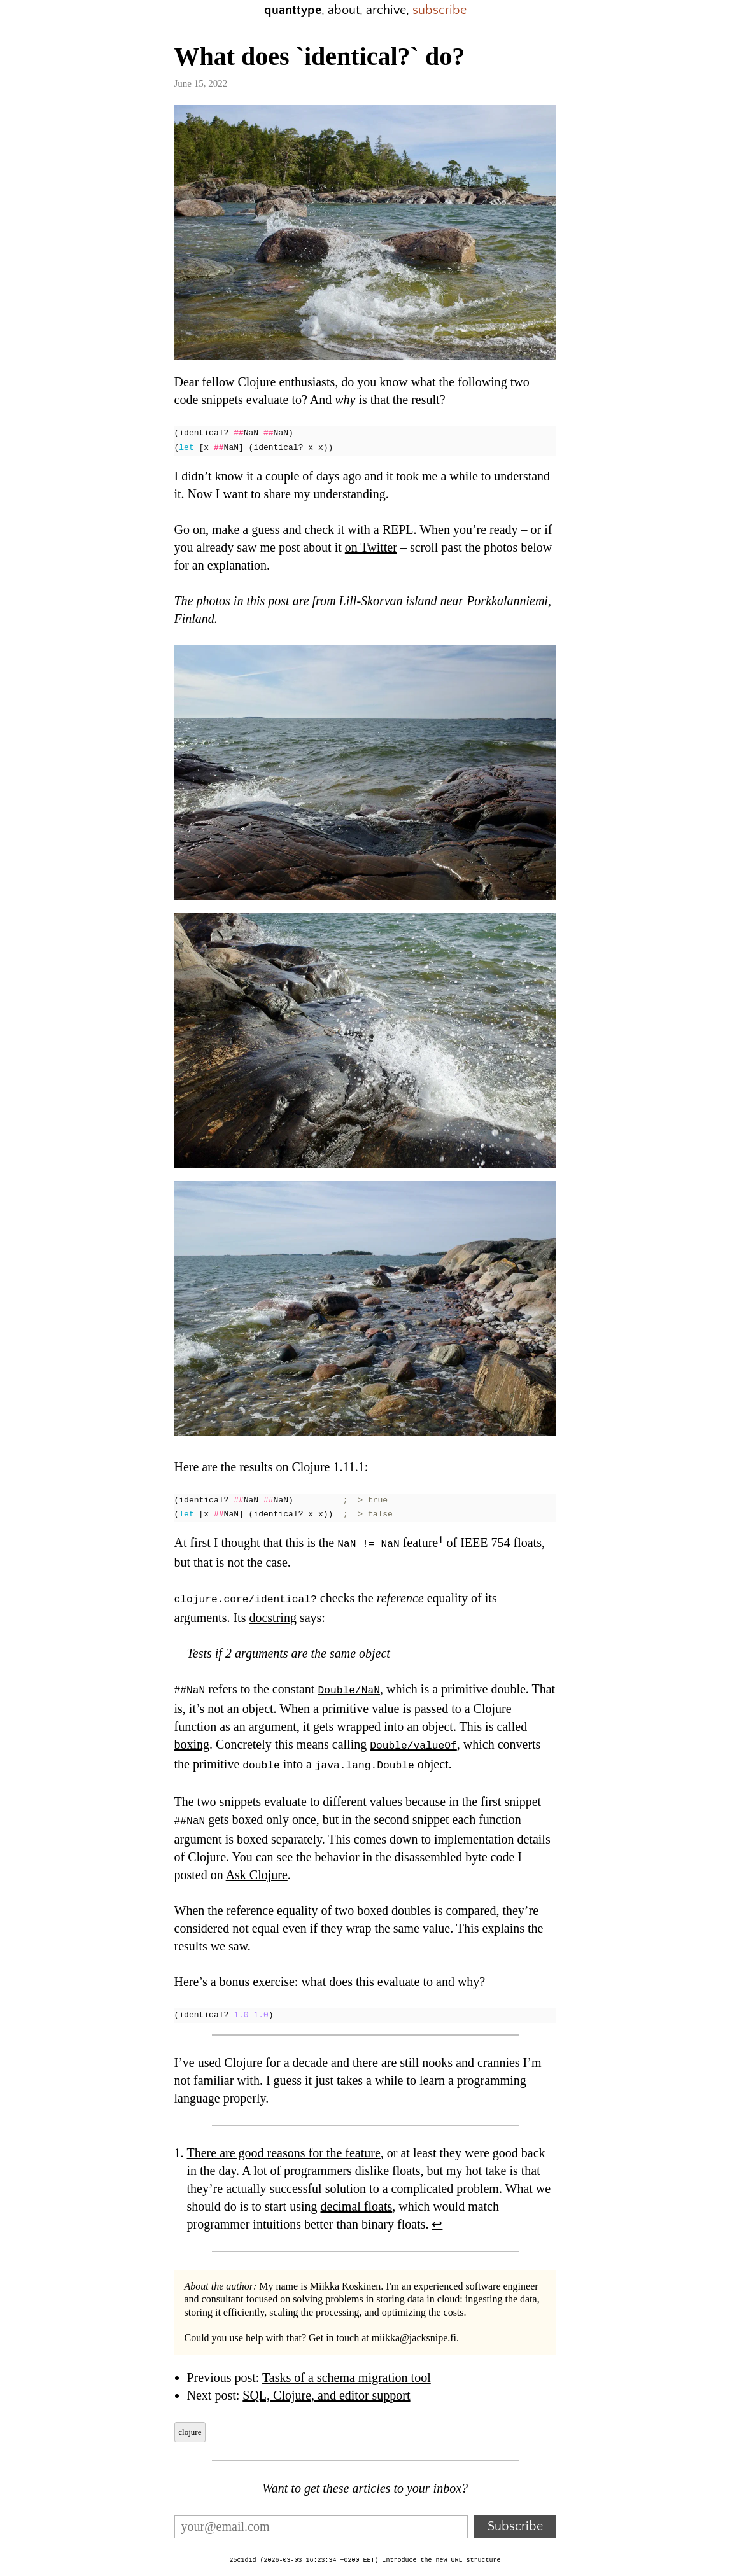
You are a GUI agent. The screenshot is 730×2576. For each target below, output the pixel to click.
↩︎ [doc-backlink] (437, 2217)
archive (386, 10)
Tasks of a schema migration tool (346, 2370)
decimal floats (357, 2199)
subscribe (439, 10)
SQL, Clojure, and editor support (326, 2388)
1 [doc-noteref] (440, 1540)
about (344, 10)
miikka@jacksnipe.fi (414, 2330)
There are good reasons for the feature (284, 2146)
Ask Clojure (257, 1868)
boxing (192, 1741)
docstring (272, 1616)
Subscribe (515, 2519)
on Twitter (371, 547)
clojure (189, 2425)
